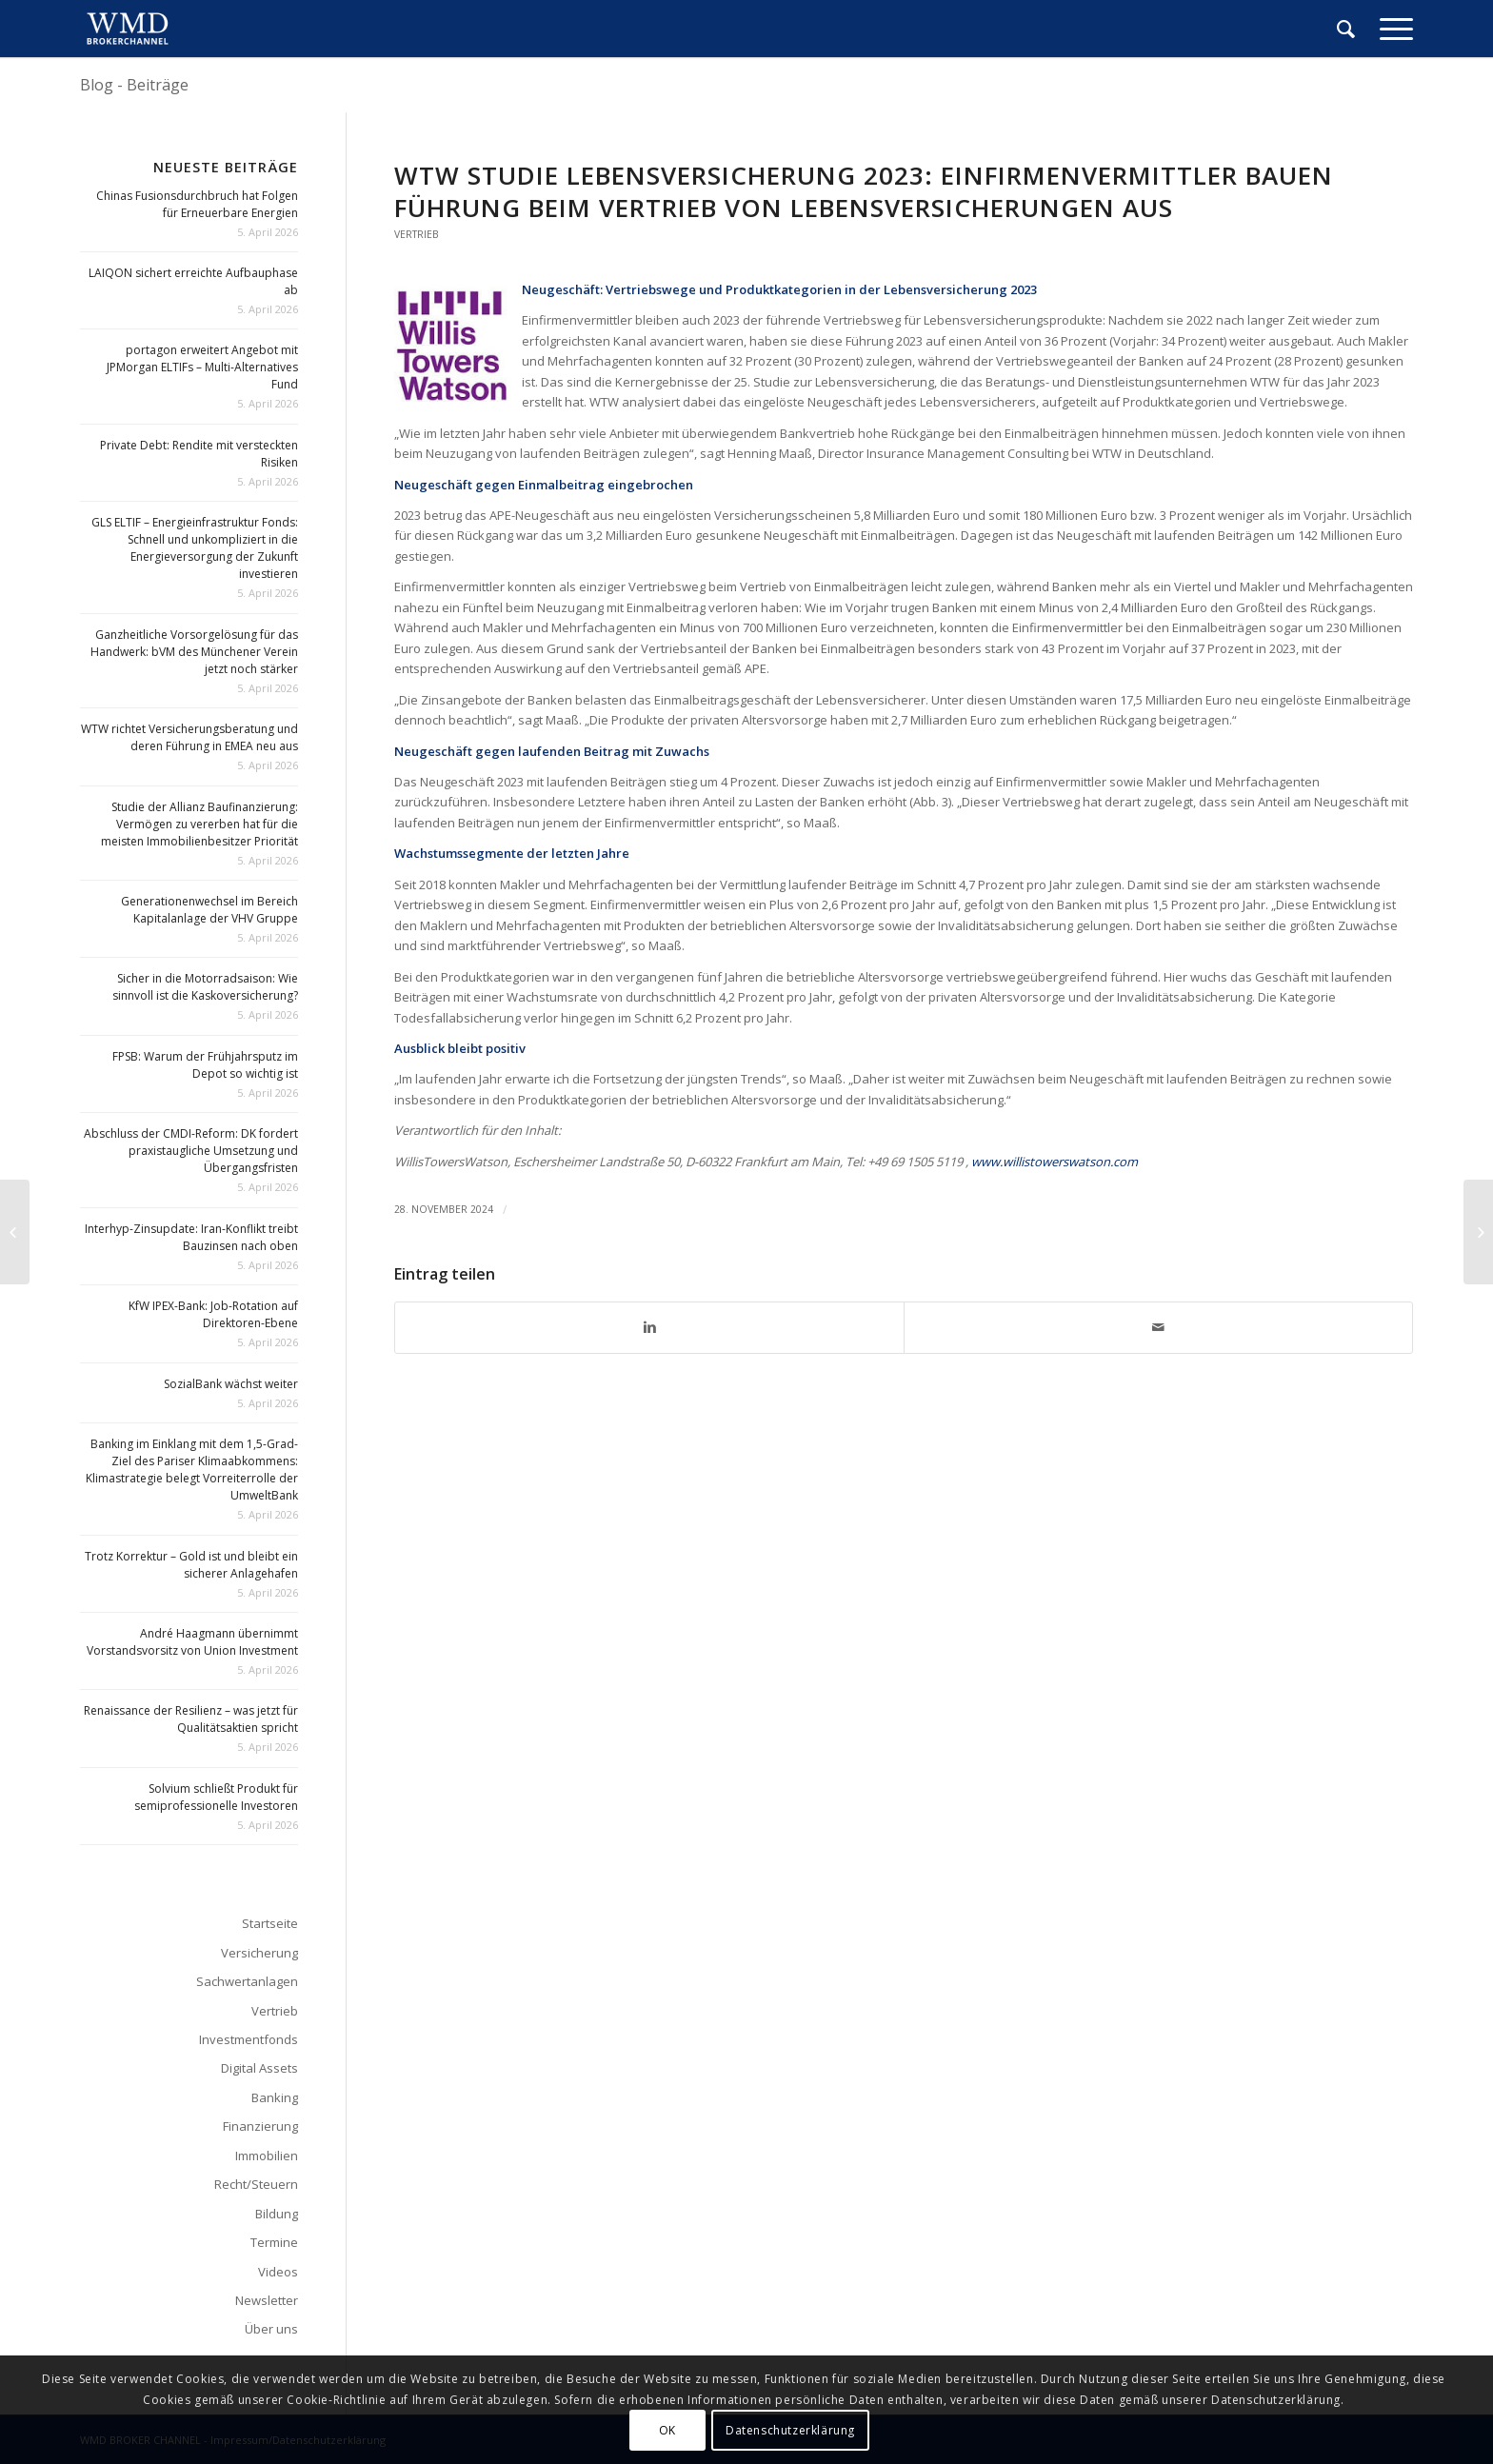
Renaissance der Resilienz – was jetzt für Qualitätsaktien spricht (191, 1719)
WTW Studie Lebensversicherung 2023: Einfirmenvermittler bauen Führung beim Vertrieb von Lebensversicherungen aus (863, 191)
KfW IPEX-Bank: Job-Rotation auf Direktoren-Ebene (213, 1314)
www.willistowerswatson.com (1054, 1161)
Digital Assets (259, 2068)
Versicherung (259, 1952)
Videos (278, 2271)
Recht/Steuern (256, 2184)
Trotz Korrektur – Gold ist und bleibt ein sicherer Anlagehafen (191, 1564)
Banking (274, 2097)
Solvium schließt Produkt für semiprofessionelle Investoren (216, 1797)
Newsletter (266, 2300)
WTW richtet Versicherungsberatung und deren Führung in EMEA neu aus (189, 737)
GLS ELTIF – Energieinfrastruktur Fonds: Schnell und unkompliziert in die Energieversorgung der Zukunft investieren (194, 548)
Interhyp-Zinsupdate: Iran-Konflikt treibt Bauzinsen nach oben (191, 1237)
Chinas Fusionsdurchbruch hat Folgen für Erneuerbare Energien (197, 204)
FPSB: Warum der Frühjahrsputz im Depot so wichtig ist (205, 1065)
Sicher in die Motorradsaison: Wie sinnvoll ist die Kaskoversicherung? (205, 986)
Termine (274, 2242)
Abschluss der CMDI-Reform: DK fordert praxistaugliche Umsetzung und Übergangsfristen (191, 1150)
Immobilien (266, 2155)
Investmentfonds (248, 2039)
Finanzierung (260, 2126)
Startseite (270, 1923)
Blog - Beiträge (134, 84)
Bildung (276, 2213)
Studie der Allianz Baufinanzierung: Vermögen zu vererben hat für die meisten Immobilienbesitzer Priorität (199, 824)
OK (667, 2430)
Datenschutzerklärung (790, 2430)
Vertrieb (416, 234)
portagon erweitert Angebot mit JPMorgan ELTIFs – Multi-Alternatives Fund (202, 367)
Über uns (271, 2328)
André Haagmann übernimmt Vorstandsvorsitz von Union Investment (192, 1642)
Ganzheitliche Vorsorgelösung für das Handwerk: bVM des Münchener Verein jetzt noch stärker (194, 651)
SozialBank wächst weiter (231, 1384)
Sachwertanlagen (247, 1981)
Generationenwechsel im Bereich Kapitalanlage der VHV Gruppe (209, 909)
